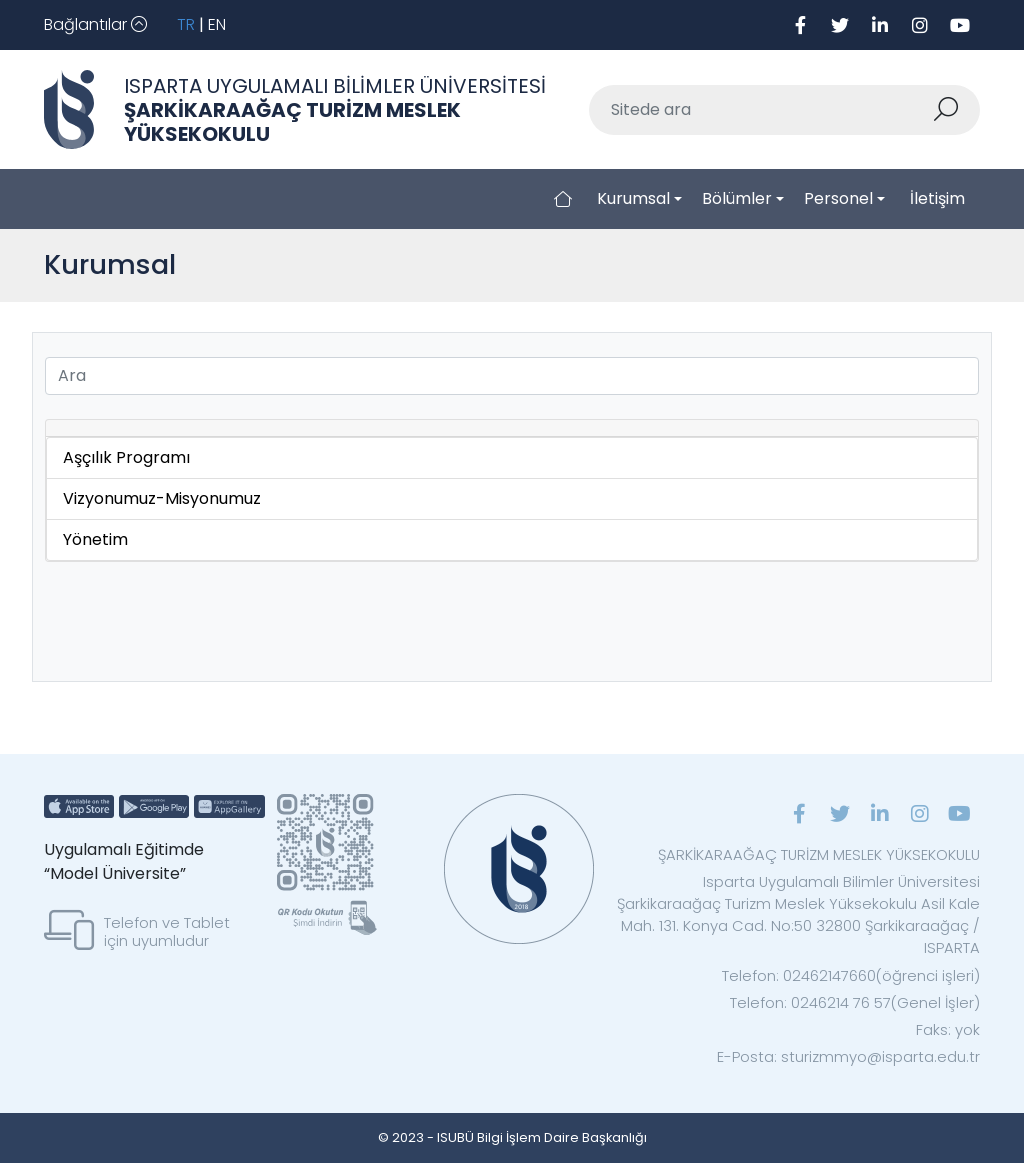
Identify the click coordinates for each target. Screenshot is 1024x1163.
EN (217, 24)
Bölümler (737, 198)
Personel (838, 198)
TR (186, 24)
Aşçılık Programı (126, 457)
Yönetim (95, 539)
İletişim (937, 198)
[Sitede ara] (761, 110)
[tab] (512, 428)
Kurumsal (633, 198)
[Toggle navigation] (95, 25)
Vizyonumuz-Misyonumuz (162, 498)
